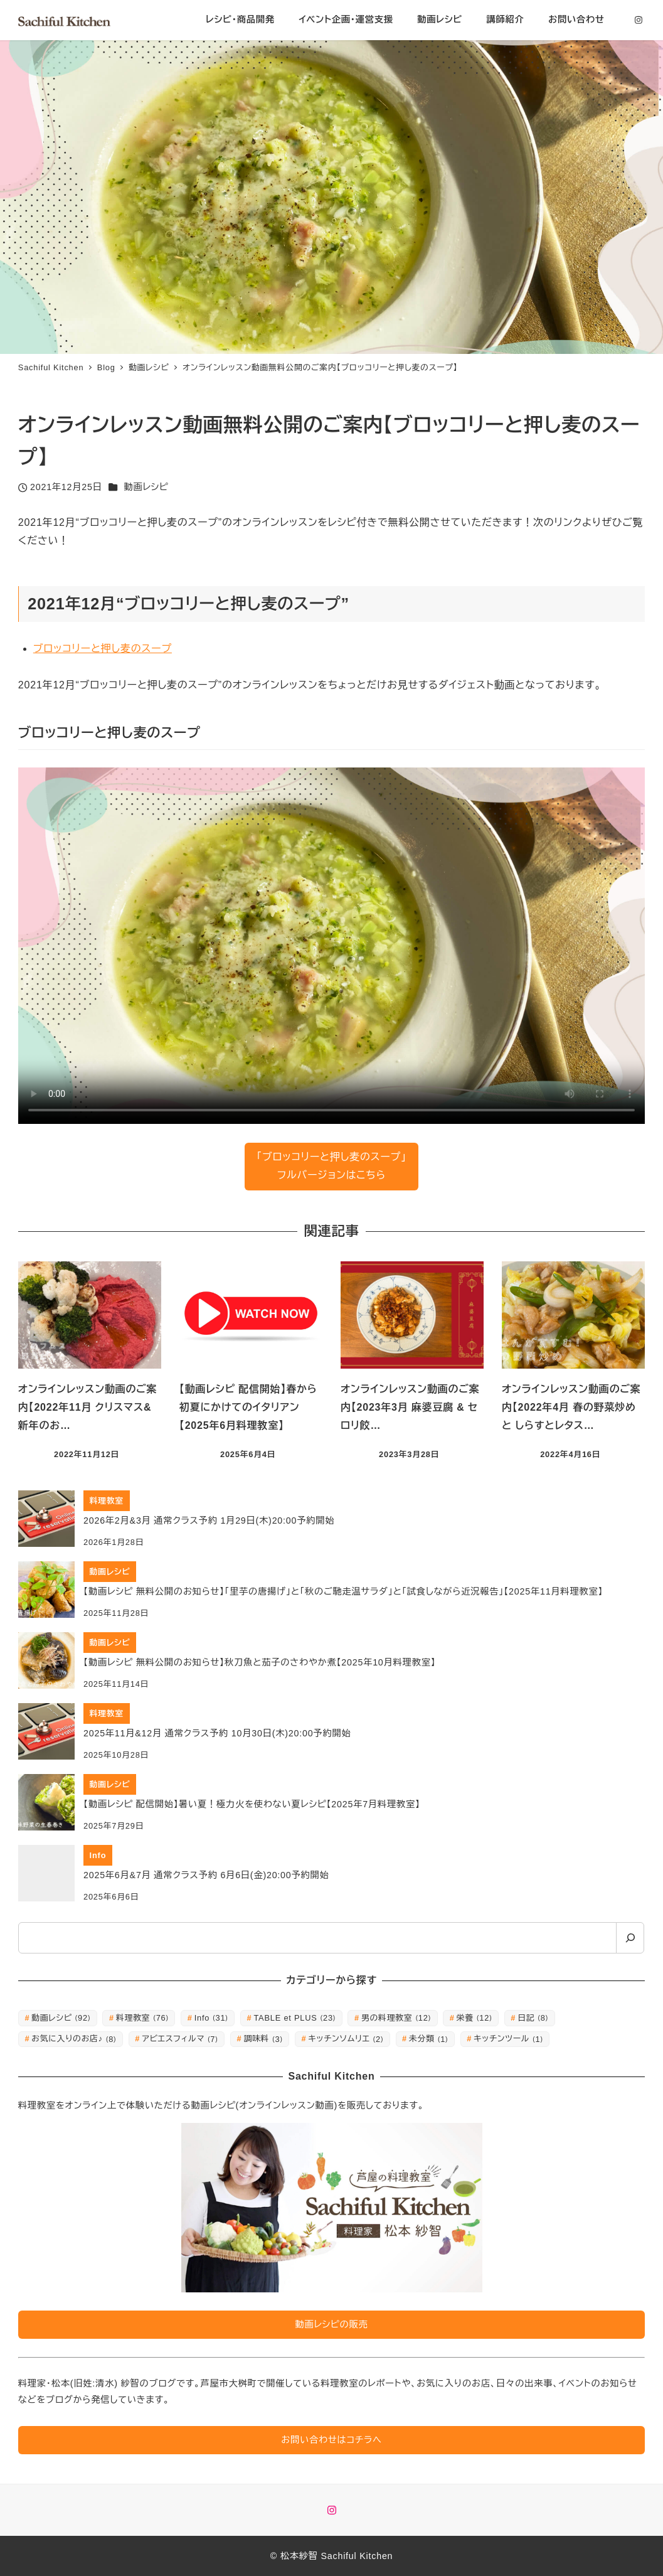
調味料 (262, 2038)
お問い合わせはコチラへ (331, 2440)
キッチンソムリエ (346, 2038)
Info (211, 2018)
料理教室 (142, 2018)
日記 (532, 2018)
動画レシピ (146, 487)
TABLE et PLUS (294, 2018)
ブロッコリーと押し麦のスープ (102, 648)
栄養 (474, 2018)
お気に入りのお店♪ (73, 2038)
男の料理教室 (396, 2018)
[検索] (630, 1937)
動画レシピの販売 (331, 2324)
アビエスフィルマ (180, 2038)
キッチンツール (508, 2038)
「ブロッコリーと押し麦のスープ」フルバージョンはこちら (331, 1166)
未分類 (428, 2038)
